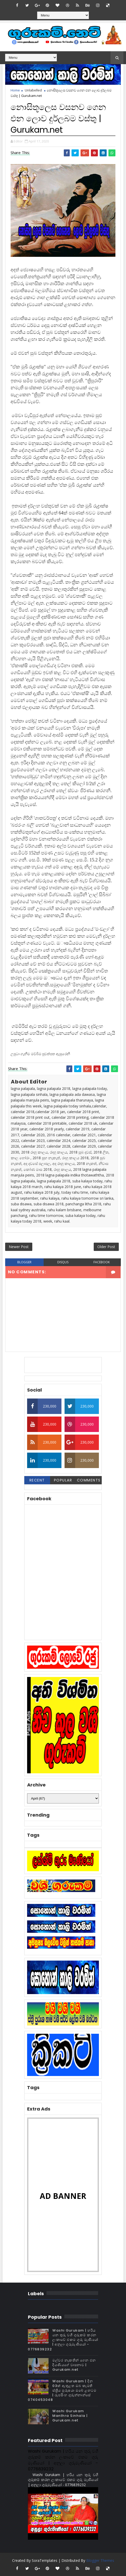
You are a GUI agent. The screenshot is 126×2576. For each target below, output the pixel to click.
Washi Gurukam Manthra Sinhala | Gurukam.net (70, 2416)
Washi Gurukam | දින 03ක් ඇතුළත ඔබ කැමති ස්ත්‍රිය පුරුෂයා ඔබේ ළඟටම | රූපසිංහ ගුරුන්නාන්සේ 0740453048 (62, 2390)
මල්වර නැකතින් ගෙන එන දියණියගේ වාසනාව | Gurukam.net (74, 2365)
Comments (89, 1480)
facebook (101, 1262)
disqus (62, 1262)
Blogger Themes (100, 2560)
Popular (63, 1480)
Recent (37, 1480)
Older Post (106, 1246)
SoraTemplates (44, 2560)
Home (15, 90)
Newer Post (19, 1246)
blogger (24, 1262)
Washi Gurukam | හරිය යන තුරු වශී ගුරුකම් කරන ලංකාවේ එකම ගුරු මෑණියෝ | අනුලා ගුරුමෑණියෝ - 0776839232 (63, 2340)
